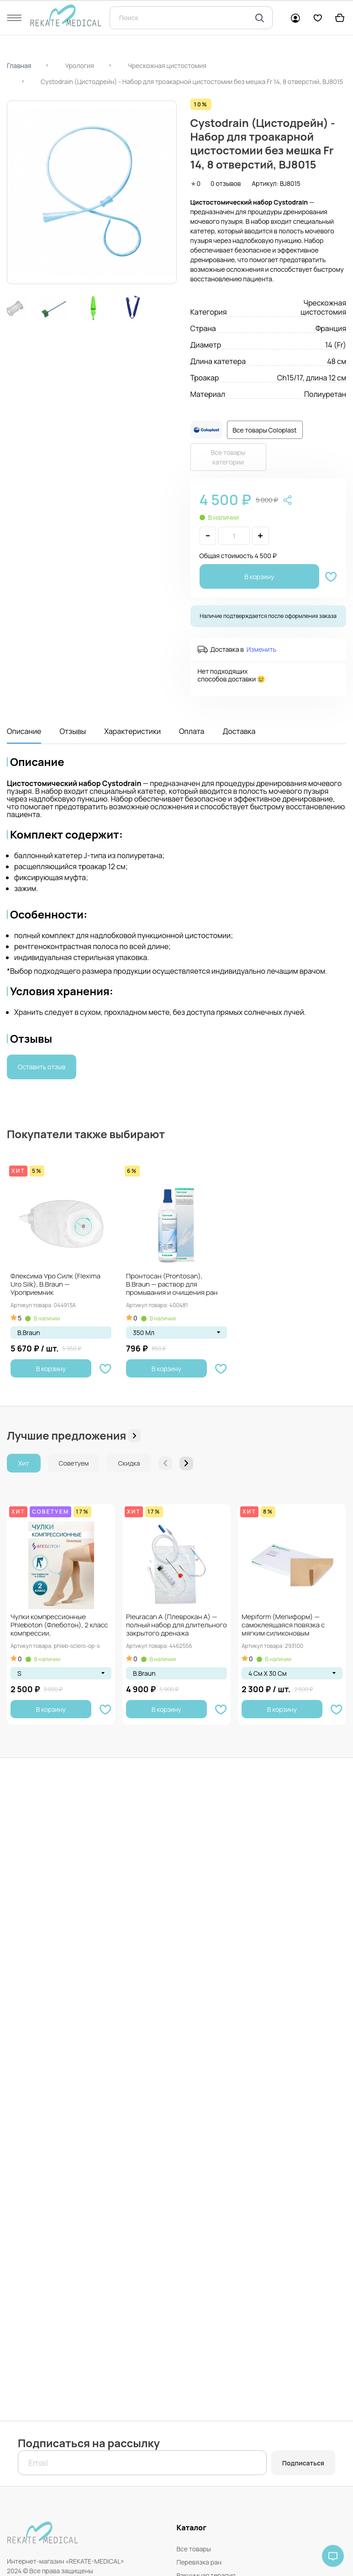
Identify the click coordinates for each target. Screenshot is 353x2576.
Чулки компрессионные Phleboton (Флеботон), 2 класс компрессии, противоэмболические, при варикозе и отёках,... (59, 1625)
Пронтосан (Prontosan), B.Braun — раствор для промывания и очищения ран (172, 1284)
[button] (186, 1463)
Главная (19, 65)
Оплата (191, 731)
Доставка (238, 731)
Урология (79, 65)
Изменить (261, 649)
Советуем (74, 1463)
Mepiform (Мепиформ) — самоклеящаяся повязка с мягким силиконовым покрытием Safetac (283, 1625)
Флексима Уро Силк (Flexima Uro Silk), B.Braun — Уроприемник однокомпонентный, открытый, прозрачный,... (60, 1285)
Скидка (129, 1463)
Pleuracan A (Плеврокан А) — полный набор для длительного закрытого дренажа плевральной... (176, 1625)
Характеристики (132, 731)
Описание (24, 731)
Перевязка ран (199, 2562)
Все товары (194, 2548)
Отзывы (72, 731)
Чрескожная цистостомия (167, 65)
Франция (331, 328)
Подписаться (303, 2463)
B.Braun (28, 1332)
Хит (23, 1463)
